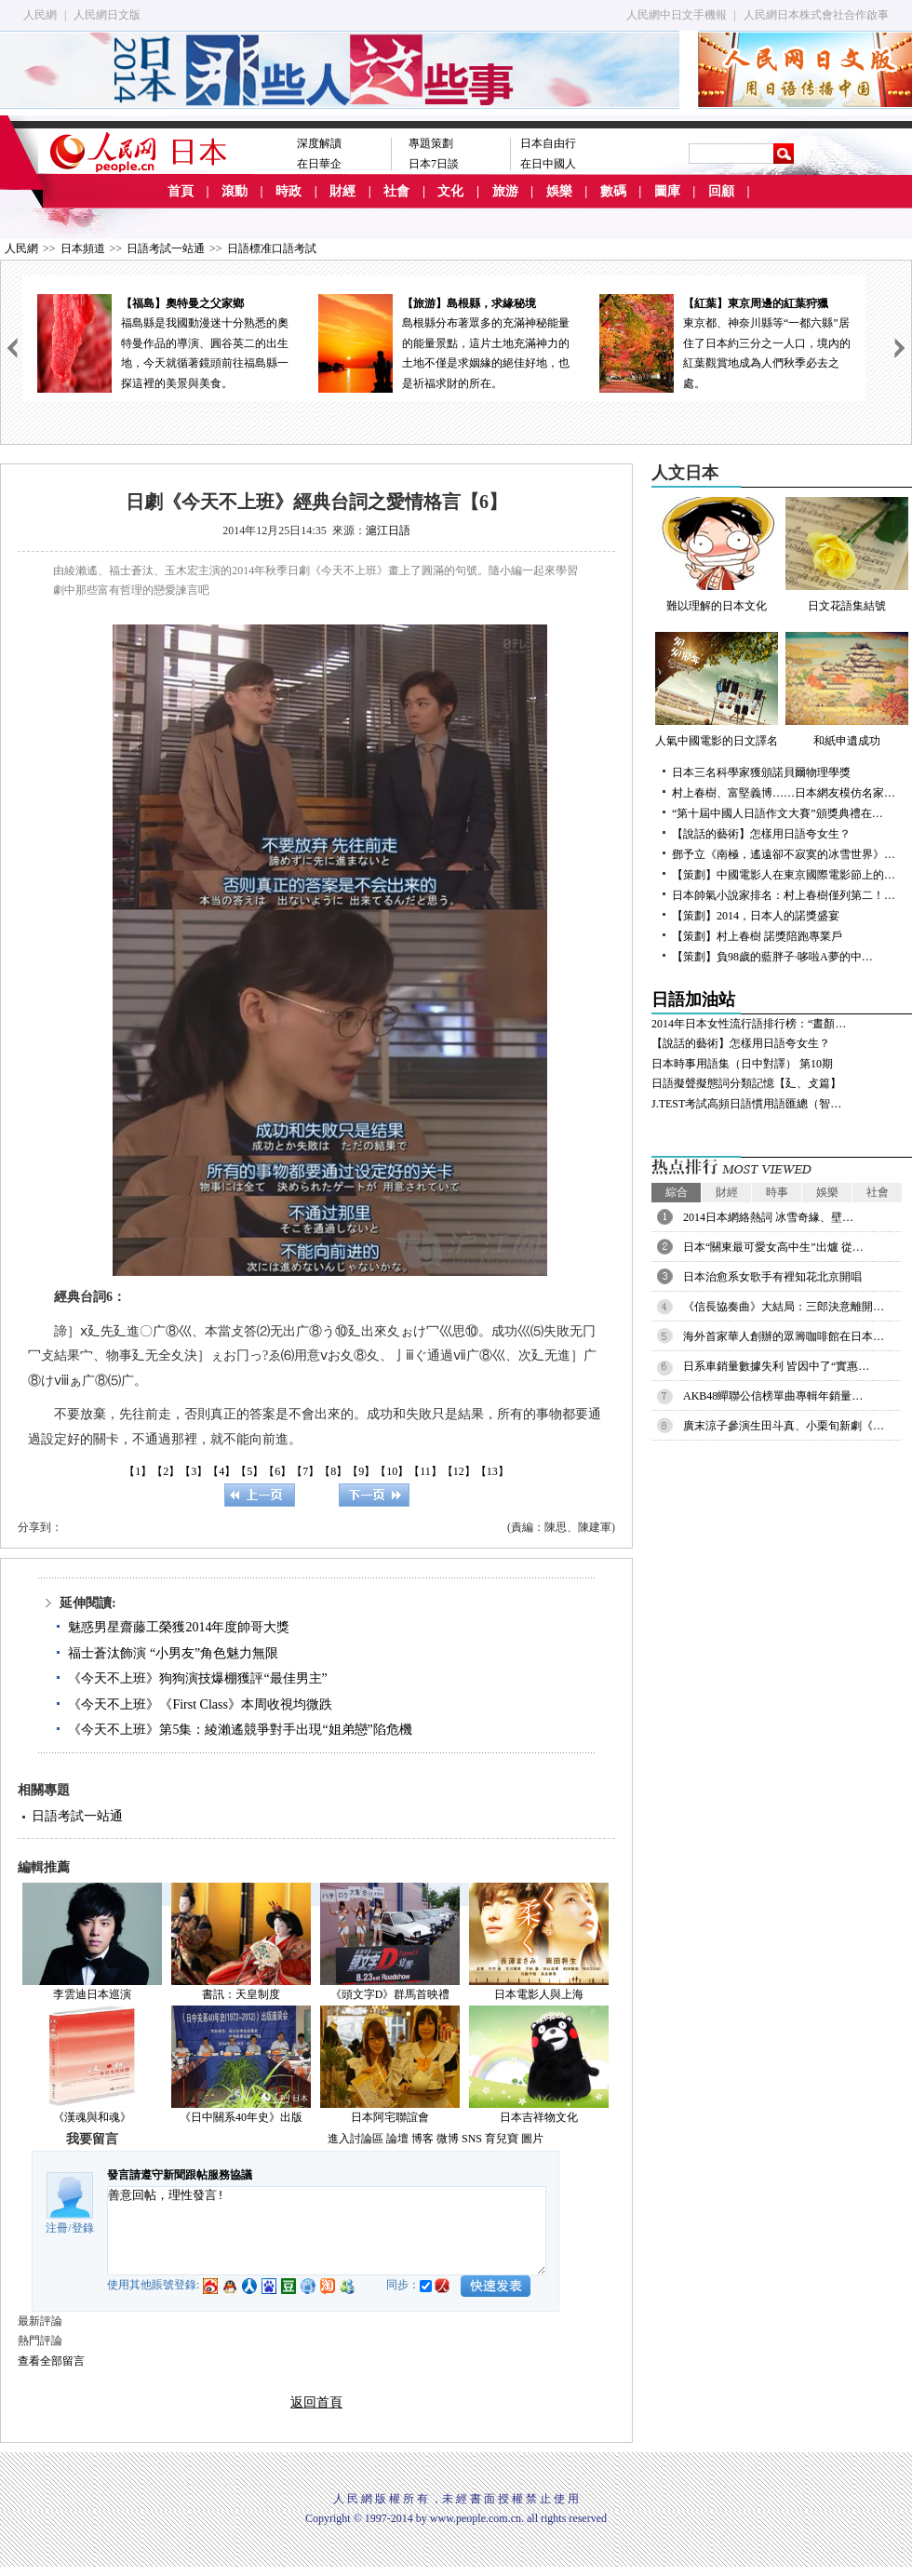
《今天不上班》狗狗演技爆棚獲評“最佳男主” (197, 1678)
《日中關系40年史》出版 (241, 2117)
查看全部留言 (51, 2361)
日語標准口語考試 (271, 248)
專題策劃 (431, 143)
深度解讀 (319, 143)
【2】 (166, 1471)
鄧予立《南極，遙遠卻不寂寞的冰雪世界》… (783, 854)
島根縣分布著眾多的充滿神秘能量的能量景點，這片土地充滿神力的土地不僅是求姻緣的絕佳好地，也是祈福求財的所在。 (444, 342)
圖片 (532, 2138)
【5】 (249, 1471)
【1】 (138, 1471)
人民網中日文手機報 (676, 14)
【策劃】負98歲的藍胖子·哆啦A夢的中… (772, 956)
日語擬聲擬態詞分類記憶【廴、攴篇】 (746, 1083)
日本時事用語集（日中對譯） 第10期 (742, 1063)
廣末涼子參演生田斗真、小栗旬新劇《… (783, 1425)
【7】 (305, 1471)
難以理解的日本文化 (716, 554)
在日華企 (319, 163)
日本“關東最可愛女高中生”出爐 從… (773, 1247)
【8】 (333, 1471)
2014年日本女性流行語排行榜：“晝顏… (748, 1023)
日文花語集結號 (846, 554)
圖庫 (667, 191)
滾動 (234, 191)
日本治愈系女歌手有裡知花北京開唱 (772, 1276)
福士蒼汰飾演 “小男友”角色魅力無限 (173, 1653)
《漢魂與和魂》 (92, 2117)
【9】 (361, 1471)
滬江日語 (388, 530)
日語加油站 (693, 999)
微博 (447, 2138)
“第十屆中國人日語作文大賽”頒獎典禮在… (777, 813)
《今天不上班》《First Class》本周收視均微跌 (200, 1704)
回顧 (721, 191)
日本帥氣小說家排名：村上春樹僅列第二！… (783, 895)
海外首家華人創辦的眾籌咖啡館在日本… (783, 1336)
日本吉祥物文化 (539, 2117)
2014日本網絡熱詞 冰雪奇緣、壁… (768, 1217)
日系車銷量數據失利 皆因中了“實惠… (776, 1366)
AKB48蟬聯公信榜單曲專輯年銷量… (773, 1395)
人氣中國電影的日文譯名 (716, 689)
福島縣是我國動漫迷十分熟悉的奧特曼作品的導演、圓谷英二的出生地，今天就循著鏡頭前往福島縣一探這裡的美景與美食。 (162, 342)
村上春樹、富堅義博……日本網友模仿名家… (783, 792)
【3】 (194, 1471)
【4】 (221, 1471)
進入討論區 (355, 2138)
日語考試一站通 (166, 248)
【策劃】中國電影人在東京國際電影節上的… (783, 874)
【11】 (425, 1471)
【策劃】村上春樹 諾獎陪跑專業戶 (757, 936)
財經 (342, 191)
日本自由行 (548, 143)
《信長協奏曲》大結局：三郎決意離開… (783, 1306)
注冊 (57, 2227)
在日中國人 (548, 163)
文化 (450, 191)
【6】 (277, 1471)
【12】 (459, 1471)
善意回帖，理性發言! (326, 2230)
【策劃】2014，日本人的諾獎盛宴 (755, 915)
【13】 (492, 1471)
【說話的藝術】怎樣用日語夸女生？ (761, 833)
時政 (288, 191)
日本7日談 (434, 163)
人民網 (40, 14)
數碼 (613, 191)
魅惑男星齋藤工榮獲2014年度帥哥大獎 (178, 1627)
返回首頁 (316, 2402)
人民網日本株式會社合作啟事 (816, 14)
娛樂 (559, 191)
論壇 (397, 2138)
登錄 (83, 2227)
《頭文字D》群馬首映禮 (390, 1994)
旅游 (505, 191)
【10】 (392, 1471)
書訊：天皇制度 (241, 1994)
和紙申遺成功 (846, 689)
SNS (472, 2138)
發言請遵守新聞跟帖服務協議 (179, 2174)
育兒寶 (501, 2138)
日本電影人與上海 (538, 1994)
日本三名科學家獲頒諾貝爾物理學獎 (761, 772)
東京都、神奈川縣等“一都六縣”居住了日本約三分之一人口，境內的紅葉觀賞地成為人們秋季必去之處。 (725, 342)
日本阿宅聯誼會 (390, 2117)
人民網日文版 (107, 14)
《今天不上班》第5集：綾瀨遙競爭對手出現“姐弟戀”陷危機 (239, 1730)
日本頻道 (82, 248)
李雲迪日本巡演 (92, 1994)
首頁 (181, 191)
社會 (396, 191)
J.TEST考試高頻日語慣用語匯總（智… (746, 1103)
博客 (422, 2138)
